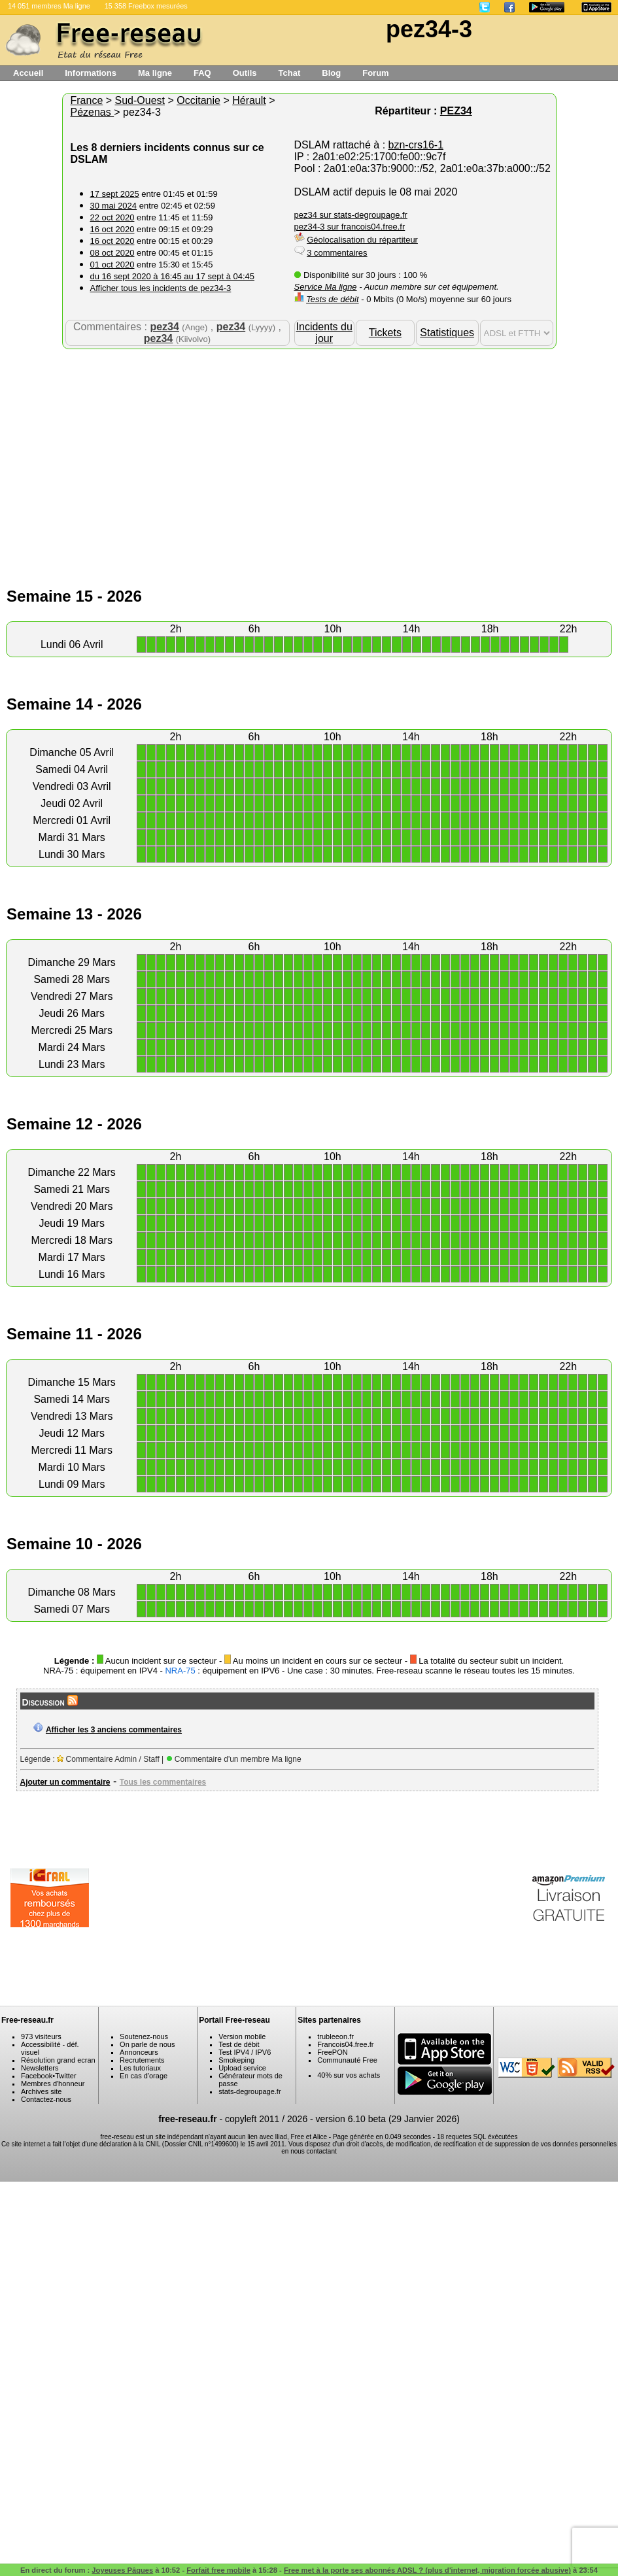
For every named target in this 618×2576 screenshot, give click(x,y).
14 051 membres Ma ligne (49, 6)
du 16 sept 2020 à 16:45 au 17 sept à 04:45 (172, 276)
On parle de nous (147, 2044)
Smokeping (236, 2060)
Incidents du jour (324, 332)
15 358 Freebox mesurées (146, 6)
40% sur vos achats (348, 2075)
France (87, 100)
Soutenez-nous (144, 2036)
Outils (245, 73)
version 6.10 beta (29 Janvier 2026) (388, 2119)
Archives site (41, 2091)
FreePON (332, 2052)
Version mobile (242, 2036)
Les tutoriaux (140, 2068)
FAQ (202, 73)
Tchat (290, 73)
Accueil (28, 73)
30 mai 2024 (113, 206)
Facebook (36, 2076)
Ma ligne (155, 73)
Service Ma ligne (325, 287)
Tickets (385, 332)
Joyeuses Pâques (122, 2570)
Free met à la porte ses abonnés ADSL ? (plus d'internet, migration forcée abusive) (427, 2570)
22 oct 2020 (112, 217)
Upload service (242, 2068)
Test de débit (238, 2044)
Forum (375, 73)
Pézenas (92, 112)
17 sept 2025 (114, 194)
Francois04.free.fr (345, 2044)
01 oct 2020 (112, 264)
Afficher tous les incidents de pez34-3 (161, 288)
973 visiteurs (41, 2036)
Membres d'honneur (53, 2083)
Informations (90, 73)
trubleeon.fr (335, 2036)
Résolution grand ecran (58, 2060)
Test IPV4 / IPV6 (244, 2052)
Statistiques (447, 332)
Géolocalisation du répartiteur (362, 240)
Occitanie (198, 100)
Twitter (65, 2076)
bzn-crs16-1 (415, 144)
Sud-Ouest (140, 100)
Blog (331, 73)
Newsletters (39, 2068)
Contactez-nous (46, 2099)
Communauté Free (347, 2060)
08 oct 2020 (112, 253)
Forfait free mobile (218, 2570)
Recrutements (142, 2060)
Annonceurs (139, 2052)
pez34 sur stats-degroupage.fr (350, 215)
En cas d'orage (143, 2076)
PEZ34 (456, 110)
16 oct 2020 (112, 229)
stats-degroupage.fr (249, 2091)
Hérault (249, 100)
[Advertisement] (309, 453)
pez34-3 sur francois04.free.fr (349, 227)
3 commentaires (337, 253)
